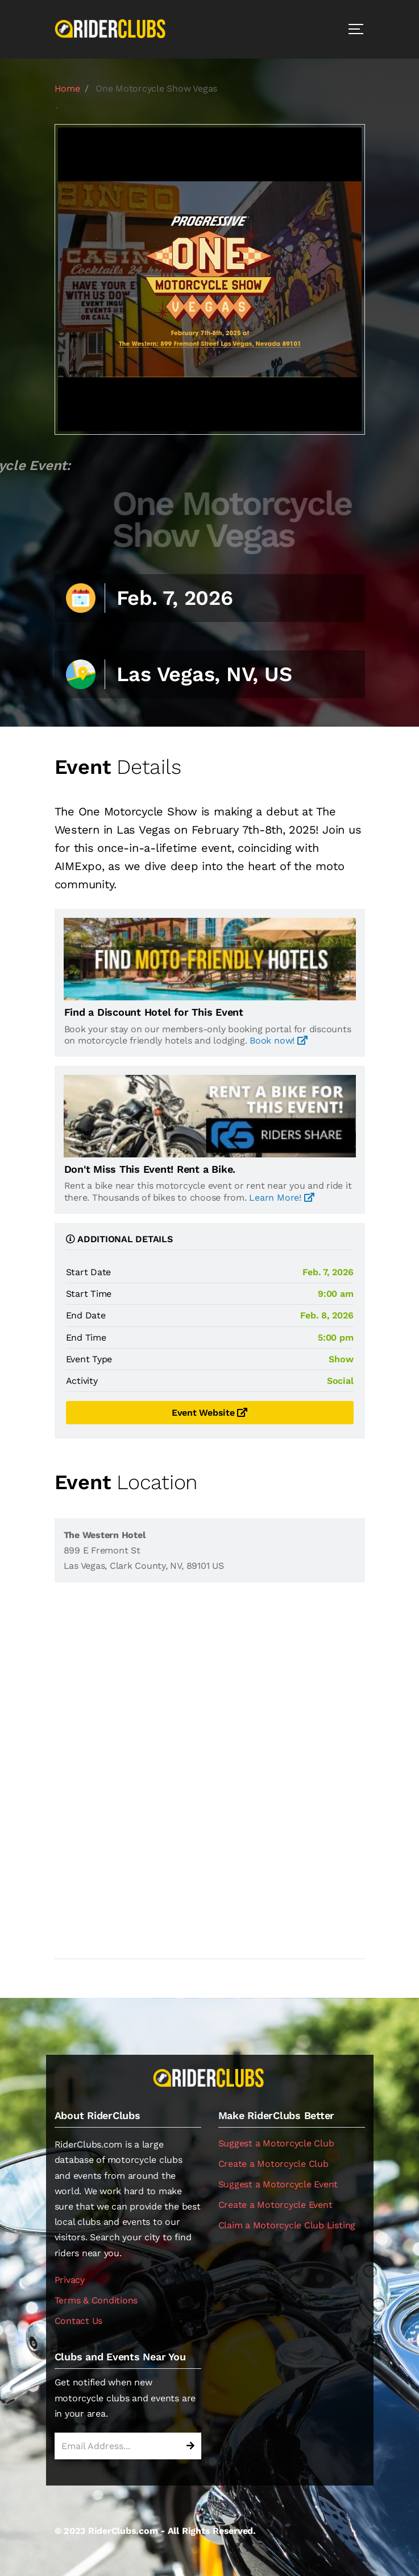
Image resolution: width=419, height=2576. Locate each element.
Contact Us (79, 2320)
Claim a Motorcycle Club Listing (287, 2225)
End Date (86, 1315)
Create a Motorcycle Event (275, 2204)
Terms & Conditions (96, 2300)
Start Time (89, 1293)
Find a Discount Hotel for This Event (153, 1012)
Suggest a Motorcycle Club (276, 2143)
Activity (82, 1380)
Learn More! (281, 1197)
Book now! (278, 1040)
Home (67, 88)
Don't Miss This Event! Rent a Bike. (150, 1169)
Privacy (70, 2279)
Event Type (89, 1359)
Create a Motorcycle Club (273, 2163)
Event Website (209, 1412)
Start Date (88, 1272)
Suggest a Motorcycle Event (278, 2184)
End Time (86, 1337)
